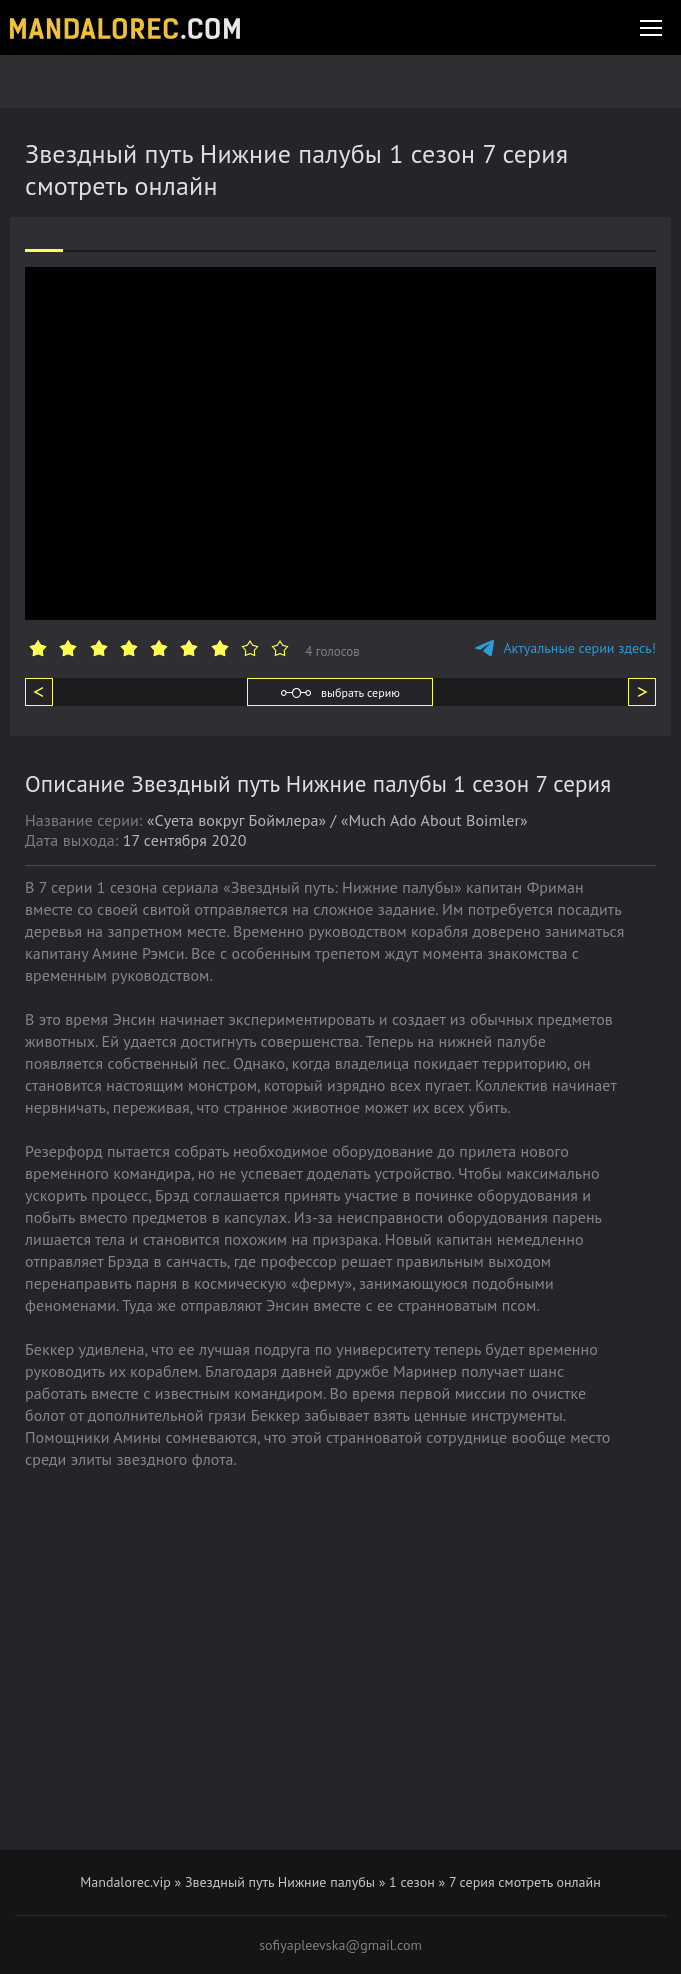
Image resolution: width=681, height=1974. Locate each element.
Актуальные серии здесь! (565, 648)
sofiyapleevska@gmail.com (340, 1945)
